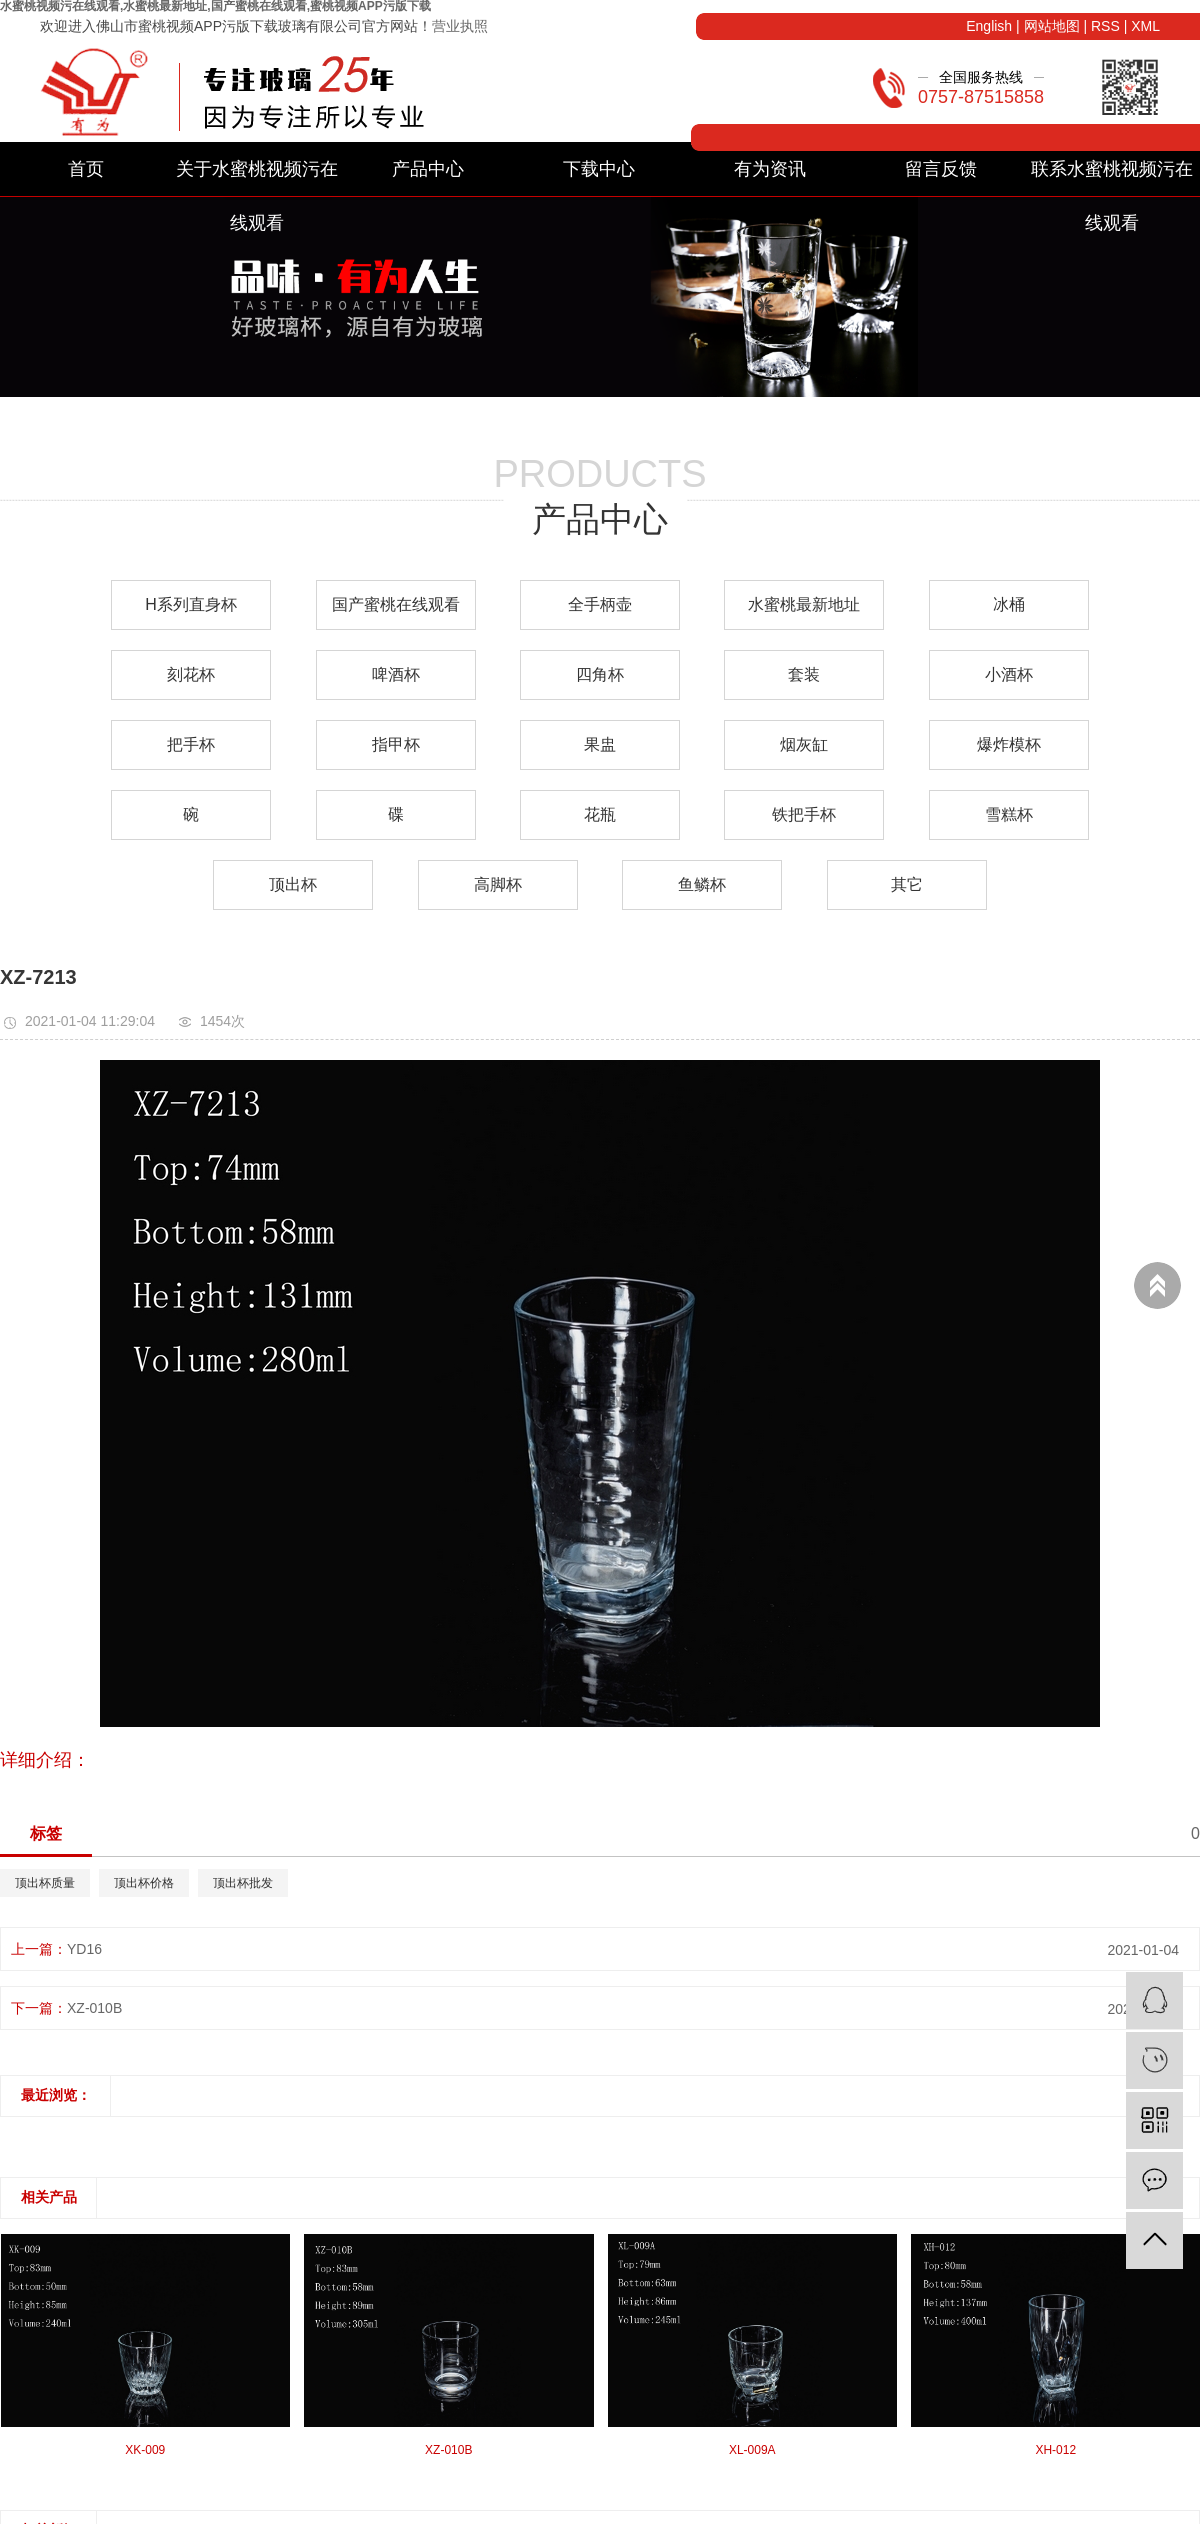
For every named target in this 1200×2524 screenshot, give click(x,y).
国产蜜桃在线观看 (396, 604)
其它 (907, 884)
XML (1145, 26)
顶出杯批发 (243, 1883)
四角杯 (600, 674)
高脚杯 (498, 884)
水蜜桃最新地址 (804, 604)
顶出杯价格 (144, 1883)
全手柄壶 (600, 604)
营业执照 (460, 26)
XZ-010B (94, 2008)
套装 (804, 674)
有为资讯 (770, 169)
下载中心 (599, 169)
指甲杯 (396, 744)
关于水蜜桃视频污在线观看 (257, 177)
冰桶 (1009, 604)
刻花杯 (191, 674)
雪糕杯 (1009, 814)
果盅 (600, 744)
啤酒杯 (396, 674)
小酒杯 (1009, 674)
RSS (1105, 26)
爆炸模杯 (1009, 744)
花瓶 (600, 814)
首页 (86, 169)
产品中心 (428, 169)
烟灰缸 (804, 744)
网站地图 (1052, 26)
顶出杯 (293, 884)
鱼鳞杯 (702, 884)
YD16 (84, 1949)
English (989, 26)
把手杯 (191, 744)
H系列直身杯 (191, 604)
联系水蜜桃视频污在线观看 (1112, 177)
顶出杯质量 (45, 1883)
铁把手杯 (804, 814)
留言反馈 (941, 169)
